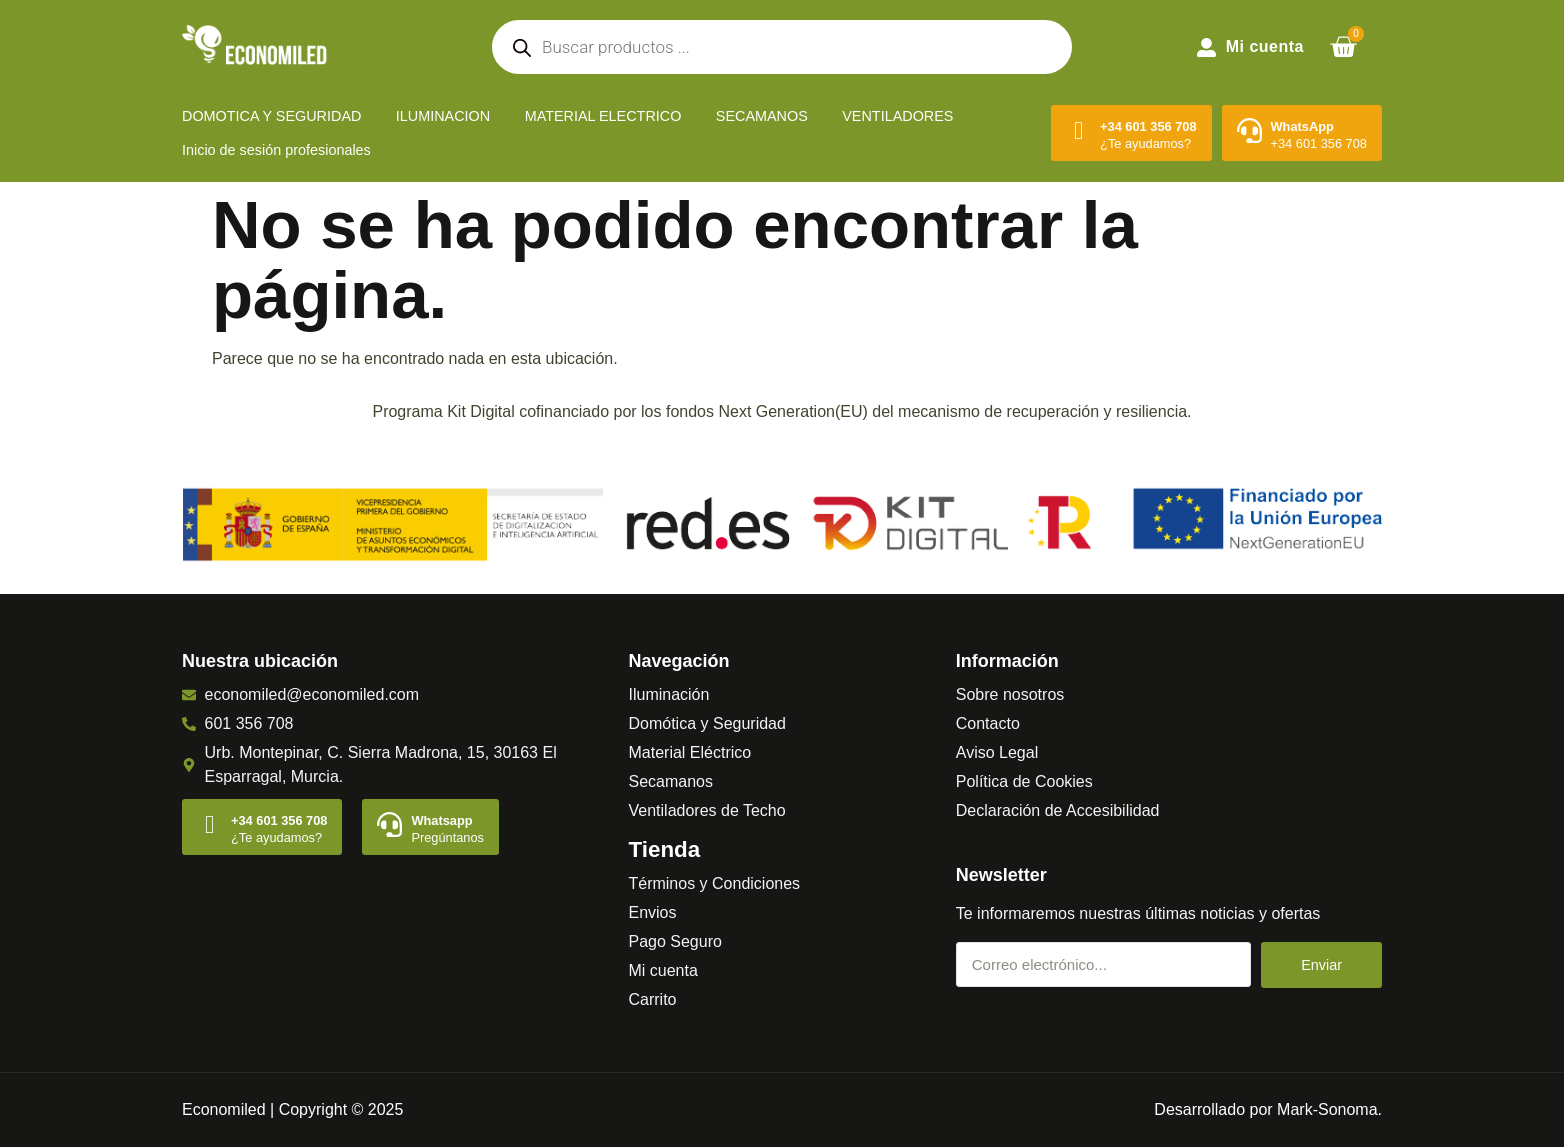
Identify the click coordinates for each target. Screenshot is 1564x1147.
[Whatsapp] (389, 824)
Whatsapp (441, 820)
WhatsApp (1302, 126)
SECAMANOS (762, 116)
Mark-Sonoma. (1329, 1109)
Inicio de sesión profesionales (276, 150)
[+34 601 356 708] (1078, 130)
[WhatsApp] (1249, 130)
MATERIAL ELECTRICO (603, 116)
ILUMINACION (443, 116)
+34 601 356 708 (1148, 126)
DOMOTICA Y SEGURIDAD (271, 116)
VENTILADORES (897, 116)
